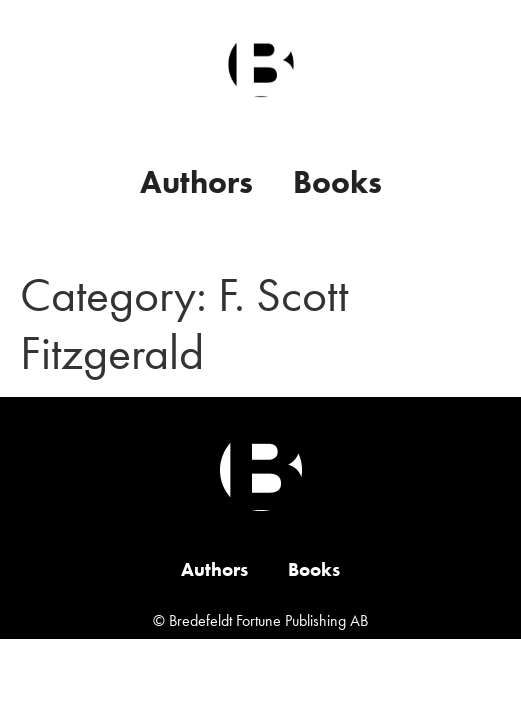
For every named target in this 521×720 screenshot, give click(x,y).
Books (337, 182)
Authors (196, 182)
